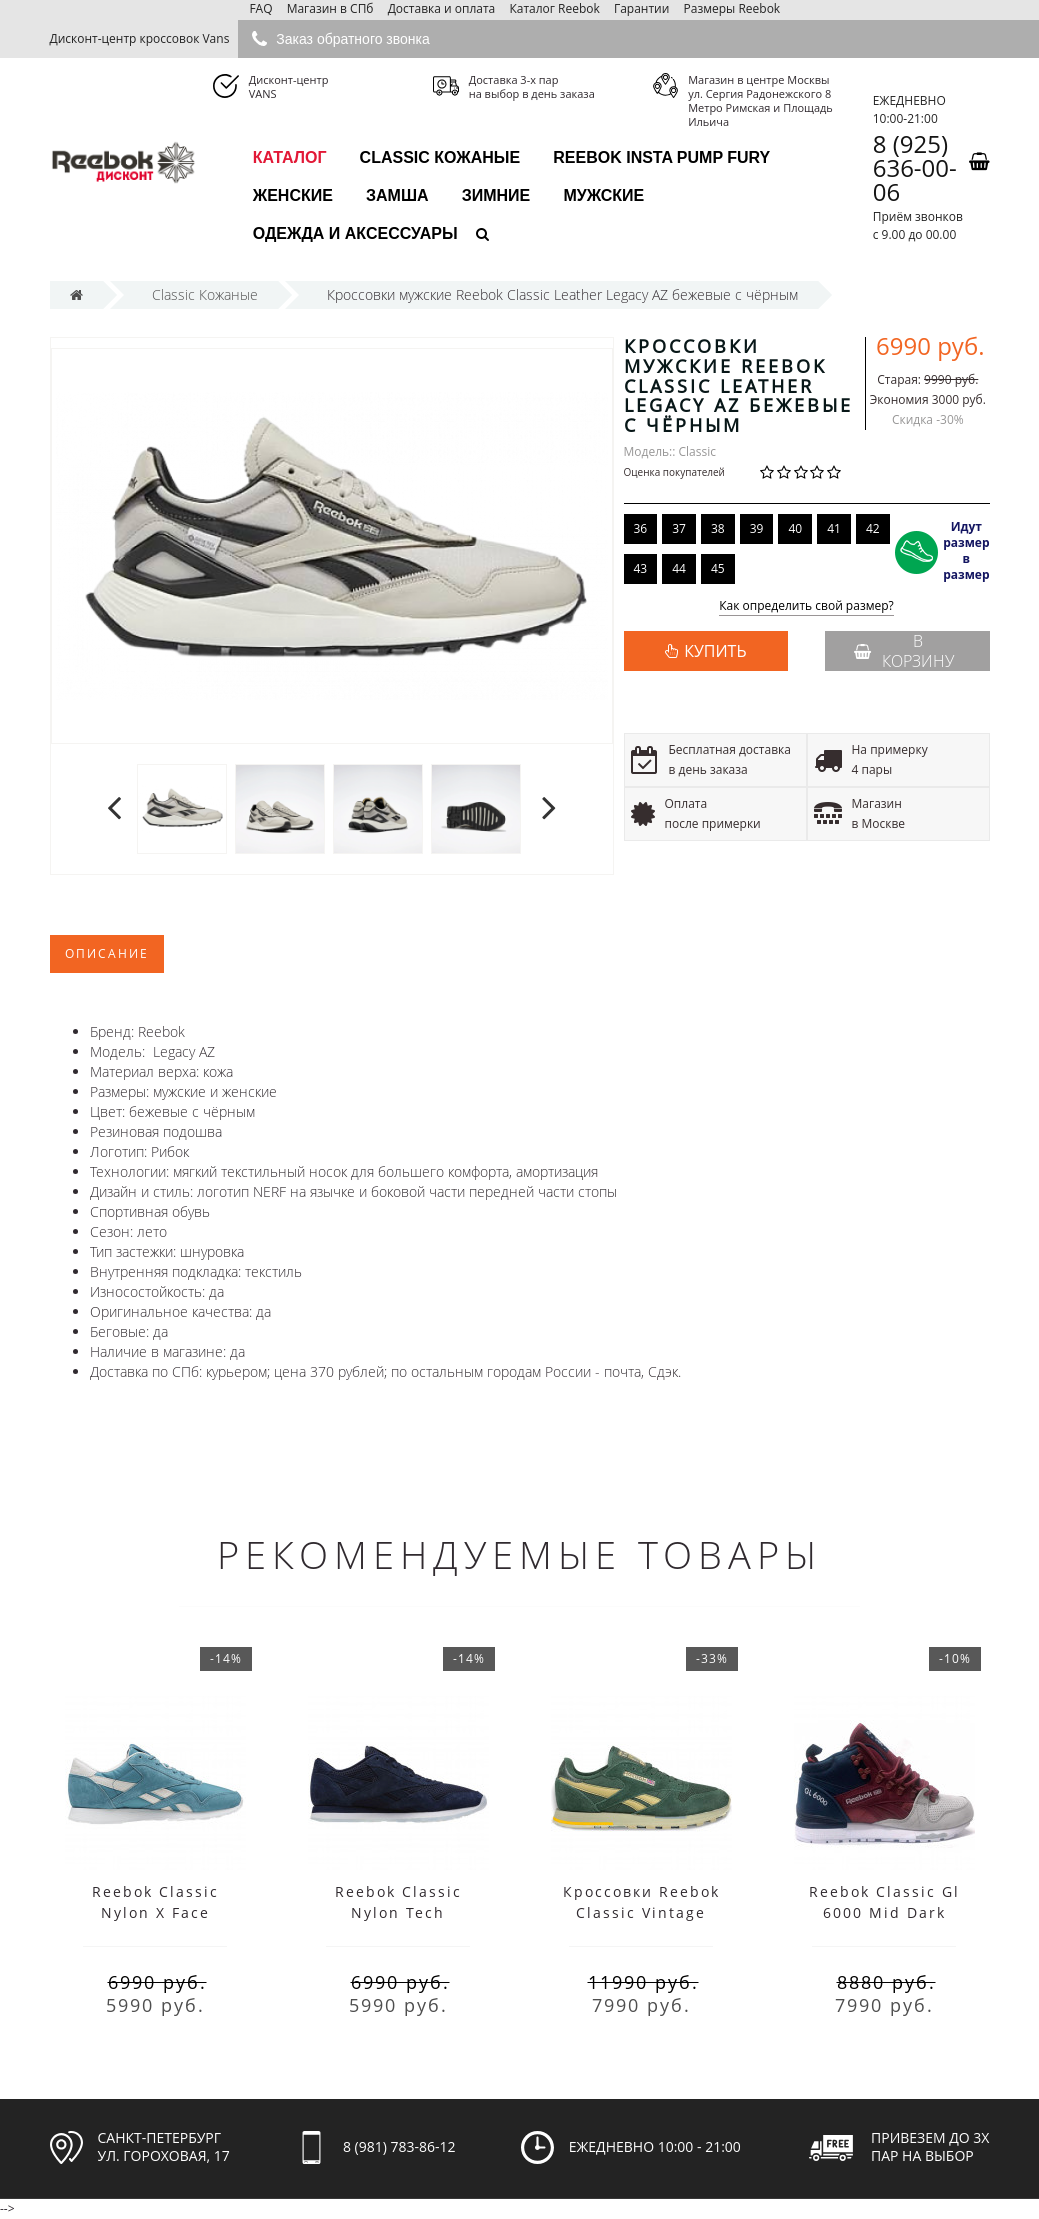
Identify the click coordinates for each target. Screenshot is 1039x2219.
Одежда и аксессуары (355, 233)
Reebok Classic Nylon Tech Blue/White (398, 1912)
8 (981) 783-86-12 (399, 2146)
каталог (290, 157)
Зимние (496, 195)
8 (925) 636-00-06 (915, 168)
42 (873, 528)
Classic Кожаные (440, 157)
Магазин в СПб (330, 8)
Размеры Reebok (732, 8)
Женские (293, 195)
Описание (107, 953)
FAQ (260, 8)
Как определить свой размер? (806, 606)
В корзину (904, 651)
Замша (397, 195)
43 (641, 568)
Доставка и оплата (442, 8)
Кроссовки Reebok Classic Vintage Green (641, 1912)
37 (679, 528)
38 (718, 528)
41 (834, 528)
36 (641, 528)
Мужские (603, 195)
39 (757, 528)
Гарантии (641, 8)
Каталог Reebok (554, 8)
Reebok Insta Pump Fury (661, 157)
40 (795, 528)
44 (679, 568)
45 (718, 568)
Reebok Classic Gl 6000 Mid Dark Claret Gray (884, 1912)
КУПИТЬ (715, 651)
